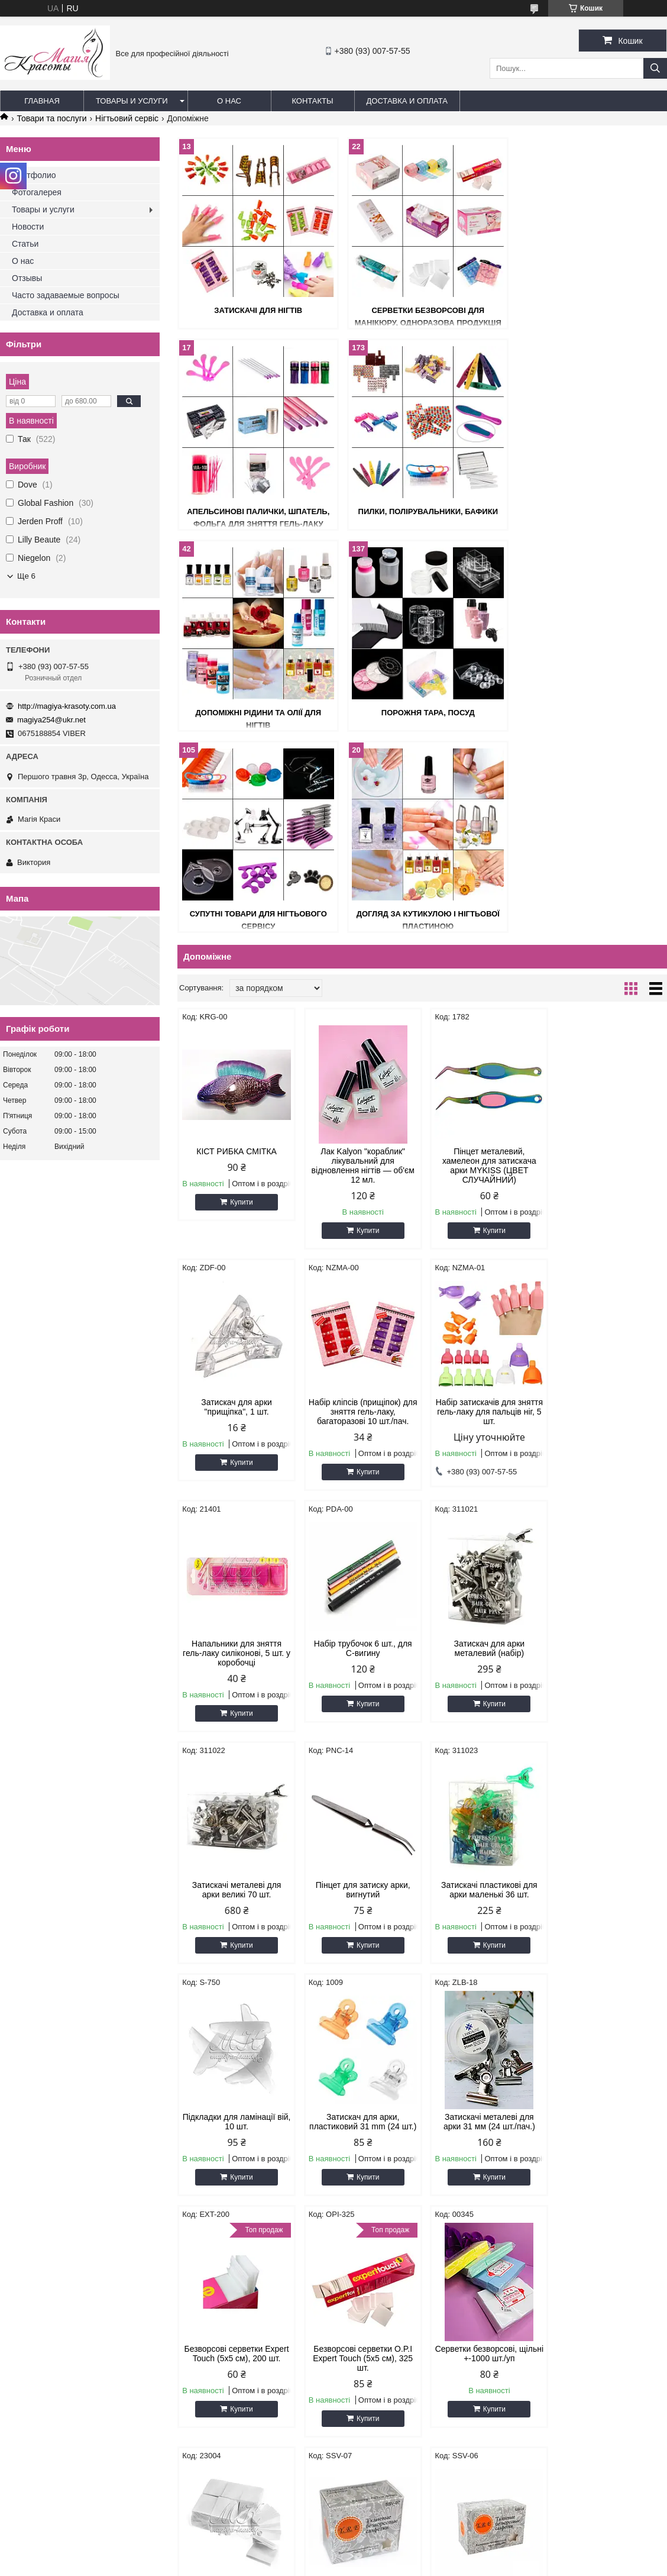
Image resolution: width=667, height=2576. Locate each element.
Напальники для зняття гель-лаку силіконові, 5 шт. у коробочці (484, 1210)
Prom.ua (388, 2554)
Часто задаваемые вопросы (65, 295)
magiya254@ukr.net (51, 719)
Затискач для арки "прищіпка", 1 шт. (609, 954)
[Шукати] (655, 68)
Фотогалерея (36, 192)
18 (632, 2268)
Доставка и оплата (407, 100)
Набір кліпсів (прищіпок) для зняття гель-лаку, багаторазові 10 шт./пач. (235, 1210)
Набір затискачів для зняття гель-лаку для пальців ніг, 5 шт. (360, 1210)
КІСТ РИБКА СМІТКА (236, 950)
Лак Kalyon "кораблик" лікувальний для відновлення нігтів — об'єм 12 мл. (360, 964)
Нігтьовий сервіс (126, 118)
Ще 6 (26, 576)
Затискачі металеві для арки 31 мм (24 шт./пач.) (484, 1679)
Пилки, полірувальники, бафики (256, 511)
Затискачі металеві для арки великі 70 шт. (359, 1447)
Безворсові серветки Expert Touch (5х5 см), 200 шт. (608, 1679)
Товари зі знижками (41, 2338)
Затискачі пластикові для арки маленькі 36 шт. (609, 1447)
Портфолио (34, 175)
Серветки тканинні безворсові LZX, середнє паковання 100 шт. (235, 2166)
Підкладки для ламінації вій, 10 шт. (235, 1679)
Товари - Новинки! (39, 2353)
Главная (42, 100)
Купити (240, 1001)
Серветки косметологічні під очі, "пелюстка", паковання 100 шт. (485, 2166)
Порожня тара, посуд (588, 511)
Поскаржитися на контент (309, 2565)
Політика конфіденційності (401, 2565)
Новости (28, 226)
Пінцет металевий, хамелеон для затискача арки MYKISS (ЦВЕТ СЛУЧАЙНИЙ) (485, 964)
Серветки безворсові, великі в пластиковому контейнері (609, 2166)
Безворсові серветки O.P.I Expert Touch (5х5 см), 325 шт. (236, 1925)
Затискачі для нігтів (256, 310)
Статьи (25, 243)
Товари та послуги (51, 118)
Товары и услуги (132, 100)
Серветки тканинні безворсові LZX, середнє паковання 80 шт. (608, 1925)
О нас (229, 100)
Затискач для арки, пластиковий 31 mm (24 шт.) (360, 1684)
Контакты (312, 100)
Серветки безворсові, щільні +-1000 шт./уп (360, 1920)
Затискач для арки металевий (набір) (235, 1447)
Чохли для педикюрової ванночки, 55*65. (360, 2161)
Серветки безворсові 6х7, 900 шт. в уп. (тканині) (484, 1920)
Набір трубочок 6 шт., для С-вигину (609, 1205)
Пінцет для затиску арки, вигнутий (484, 1447)
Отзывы (27, 278)
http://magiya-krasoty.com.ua (67, 706)
